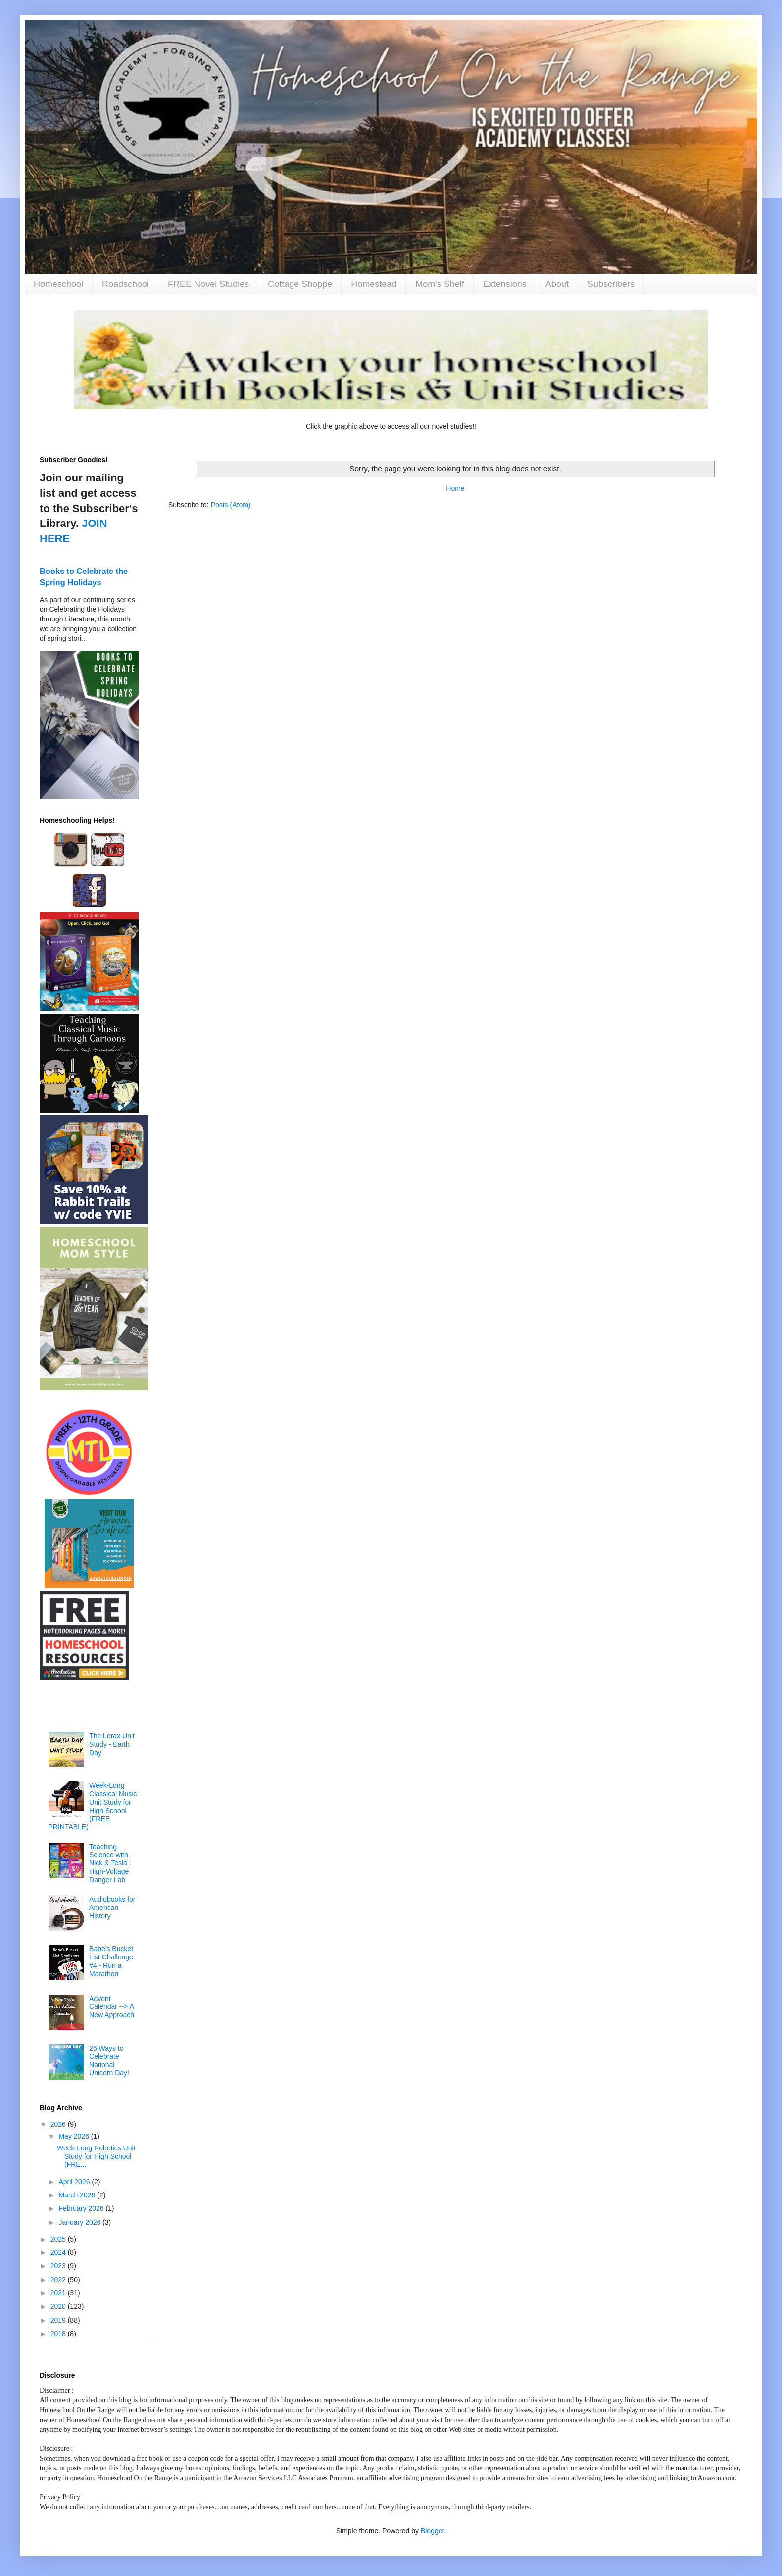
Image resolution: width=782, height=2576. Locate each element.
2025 (59, 2239)
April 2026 (75, 2182)
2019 (59, 2320)
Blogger (432, 2531)
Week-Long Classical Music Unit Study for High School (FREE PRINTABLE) (93, 1806)
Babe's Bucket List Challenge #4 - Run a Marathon (111, 1961)
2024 (59, 2252)
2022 (59, 2280)
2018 (59, 2333)
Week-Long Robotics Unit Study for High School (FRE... (96, 2156)
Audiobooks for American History (112, 1907)
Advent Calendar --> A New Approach (111, 2007)
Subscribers (611, 284)
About (557, 284)
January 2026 (80, 2222)
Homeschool (58, 284)
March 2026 (77, 2195)
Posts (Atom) (231, 505)
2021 (59, 2293)
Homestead (373, 284)
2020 (59, 2306)
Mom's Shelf (439, 284)
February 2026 (81, 2208)
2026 (59, 2124)
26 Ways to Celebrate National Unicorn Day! (109, 2060)
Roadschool (125, 284)
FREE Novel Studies (208, 284)
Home (455, 488)
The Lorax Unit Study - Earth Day (112, 1744)
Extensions (505, 284)
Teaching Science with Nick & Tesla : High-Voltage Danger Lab (110, 1863)
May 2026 (74, 2136)
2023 (59, 2266)
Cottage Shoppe (300, 284)
